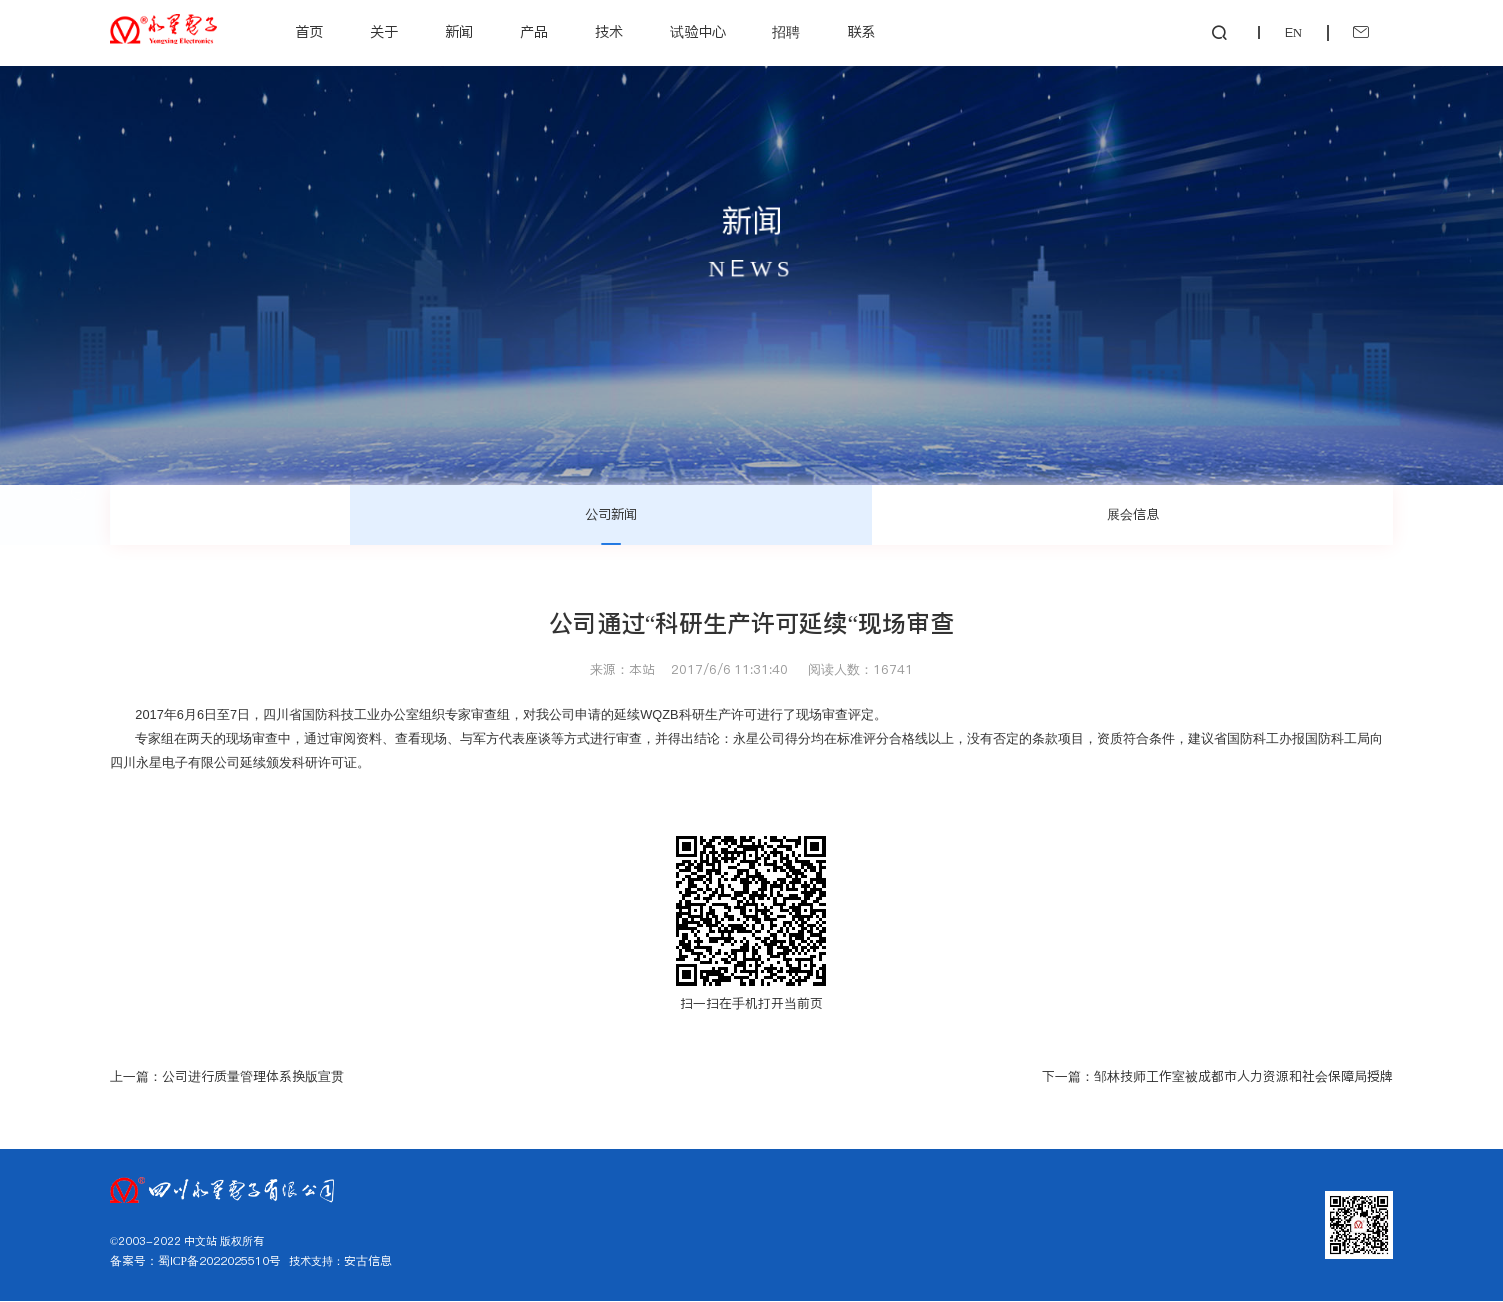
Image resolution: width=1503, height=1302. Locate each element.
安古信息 (359, 1263)
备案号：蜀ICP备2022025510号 (192, 1263)
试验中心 (699, 32)
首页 (311, 32)
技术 (610, 32)
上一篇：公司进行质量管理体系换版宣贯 (227, 1078)
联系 (863, 32)
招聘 (788, 32)
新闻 (460, 32)
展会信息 (1133, 514)
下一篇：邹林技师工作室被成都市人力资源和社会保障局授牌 (1217, 1078)
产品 (535, 32)
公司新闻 (611, 514)
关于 (386, 32)
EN (1272, 32)
